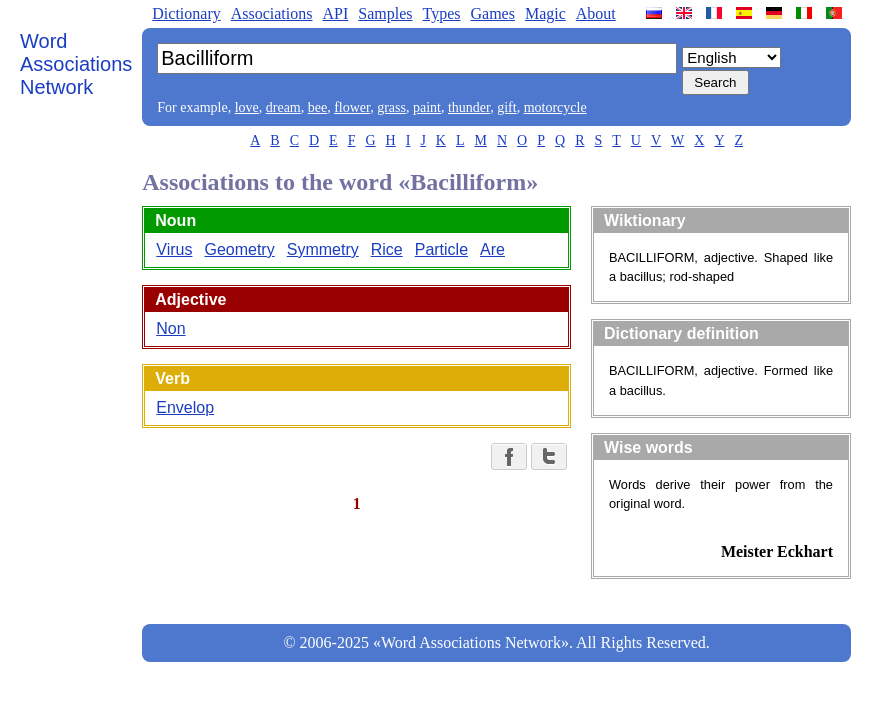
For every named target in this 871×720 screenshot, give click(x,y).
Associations (272, 13)
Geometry (239, 249)
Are (492, 249)
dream (283, 107)
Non (170, 328)
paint (427, 107)
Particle (441, 249)
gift (506, 107)
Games (492, 13)
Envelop (185, 407)
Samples (385, 13)
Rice (387, 249)
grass (391, 107)
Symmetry (323, 249)
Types (441, 13)
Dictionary (186, 13)
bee (317, 107)
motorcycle (555, 107)
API (335, 13)
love (247, 107)
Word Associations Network (76, 64)
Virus (174, 249)
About (596, 13)
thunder (469, 107)
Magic (545, 13)
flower (352, 107)
